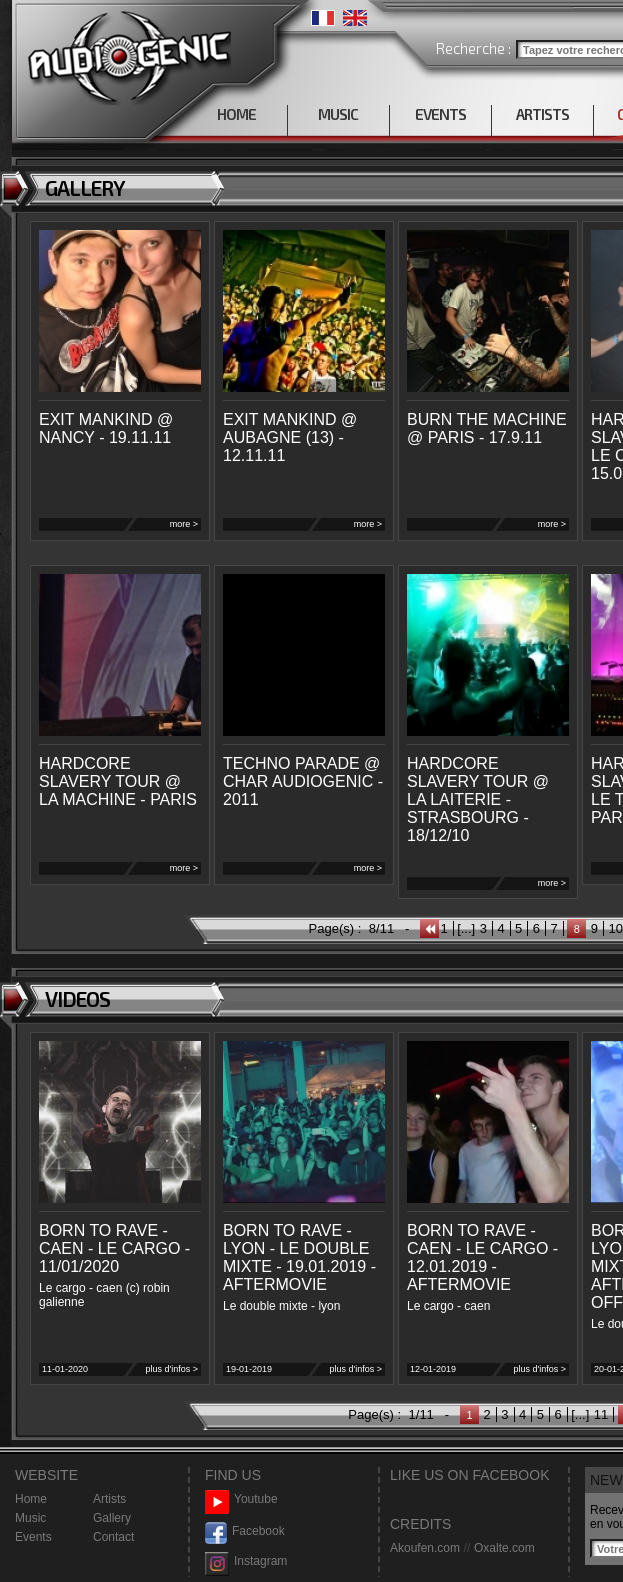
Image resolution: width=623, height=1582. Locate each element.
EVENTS (440, 114)
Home (31, 1499)
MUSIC (338, 114)
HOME (236, 114)
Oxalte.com (504, 1548)
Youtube (241, 1499)
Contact (113, 1537)
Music (30, 1518)
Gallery (112, 1518)
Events (33, 1537)
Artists (109, 1499)
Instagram (246, 1561)
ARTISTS (542, 114)
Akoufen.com (425, 1548)
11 (601, 1414)
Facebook (245, 1531)
